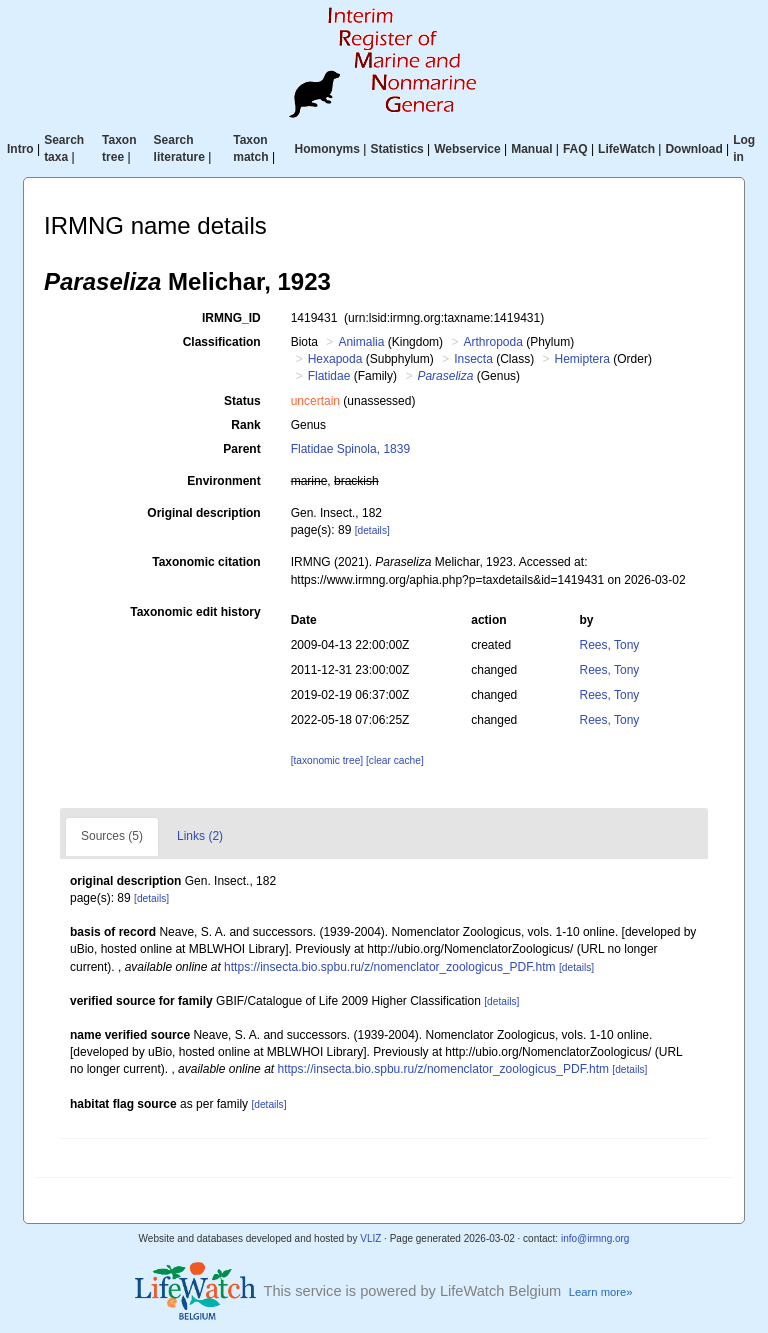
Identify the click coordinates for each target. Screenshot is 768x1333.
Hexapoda (335, 359)
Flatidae (329, 376)
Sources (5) (112, 836)
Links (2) (200, 836)
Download (693, 149)
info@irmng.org (595, 1238)
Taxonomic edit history (195, 612)
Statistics (396, 149)
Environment (223, 481)
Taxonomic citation (206, 562)
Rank (245, 425)
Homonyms (327, 149)
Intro (20, 149)
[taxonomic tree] (327, 760)
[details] (372, 530)
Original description (203, 513)
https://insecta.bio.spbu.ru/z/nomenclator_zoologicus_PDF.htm (390, 967)
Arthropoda (492, 342)
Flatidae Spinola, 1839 (350, 449)
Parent (241, 449)
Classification (222, 342)
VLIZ (370, 1238)
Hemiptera (582, 359)
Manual (531, 149)
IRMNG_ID (231, 318)
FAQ (575, 149)
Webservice (467, 149)
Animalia (361, 342)
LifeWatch (626, 149)
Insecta (473, 359)
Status (242, 401)
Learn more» (601, 1292)
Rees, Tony (610, 645)
